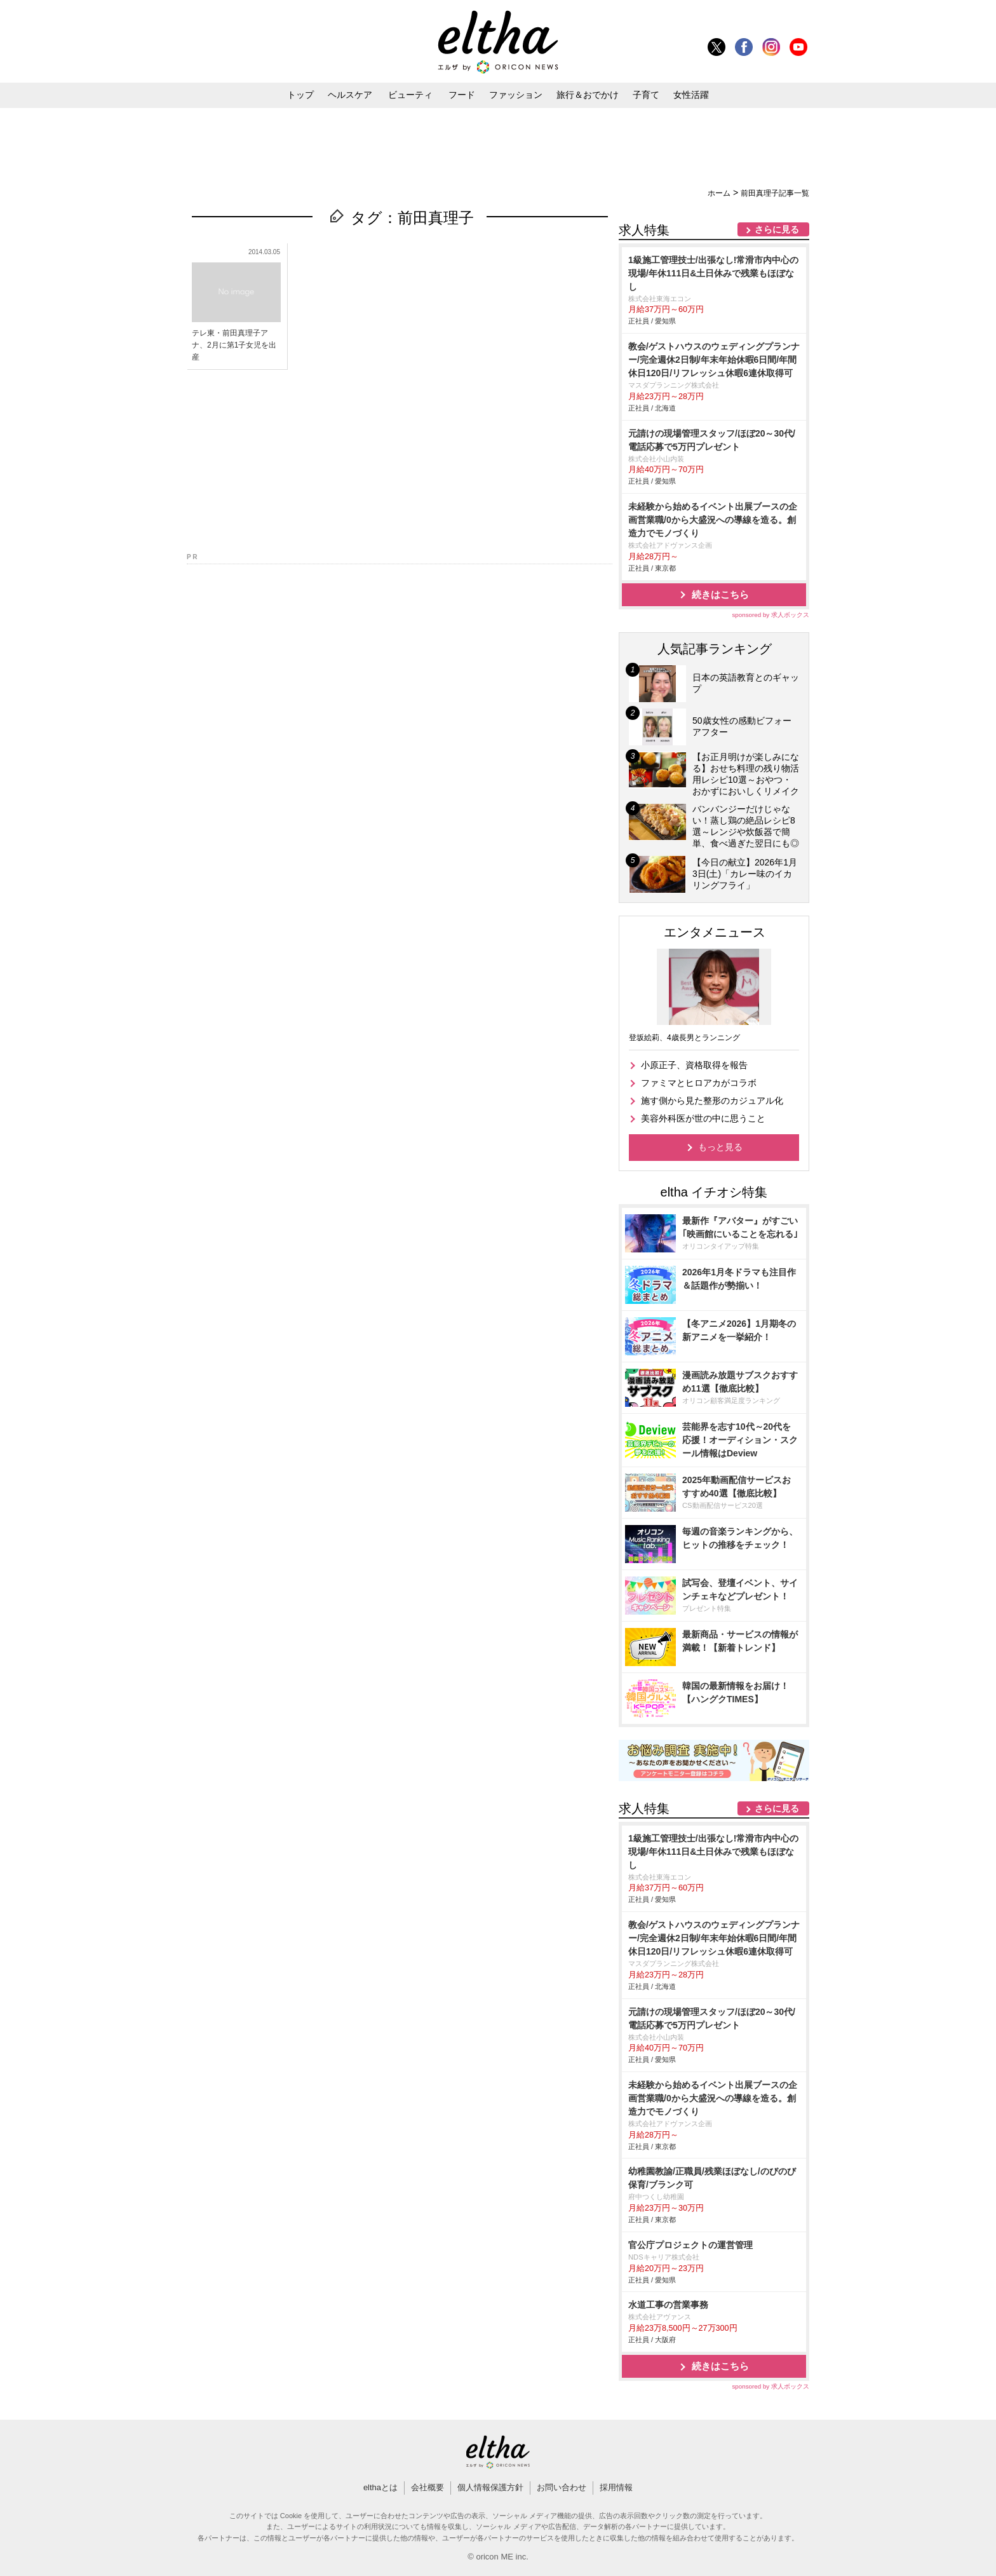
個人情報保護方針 (490, 2487)
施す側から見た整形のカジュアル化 (712, 1100)
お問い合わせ (561, 2487)
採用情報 (616, 2487)
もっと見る (720, 1147)
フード (461, 95)
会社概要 (427, 2487)
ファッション (515, 95)
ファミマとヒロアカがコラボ (699, 1083)
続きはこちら (720, 594)
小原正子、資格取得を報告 (694, 1065)
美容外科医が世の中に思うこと (703, 1118)
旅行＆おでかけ (587, 95)
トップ (300, 95)
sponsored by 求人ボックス (770, 614)
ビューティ (410, 95)
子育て (646, 95)
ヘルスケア (350, 95)
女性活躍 (691, 95)
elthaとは (380, 2487)
